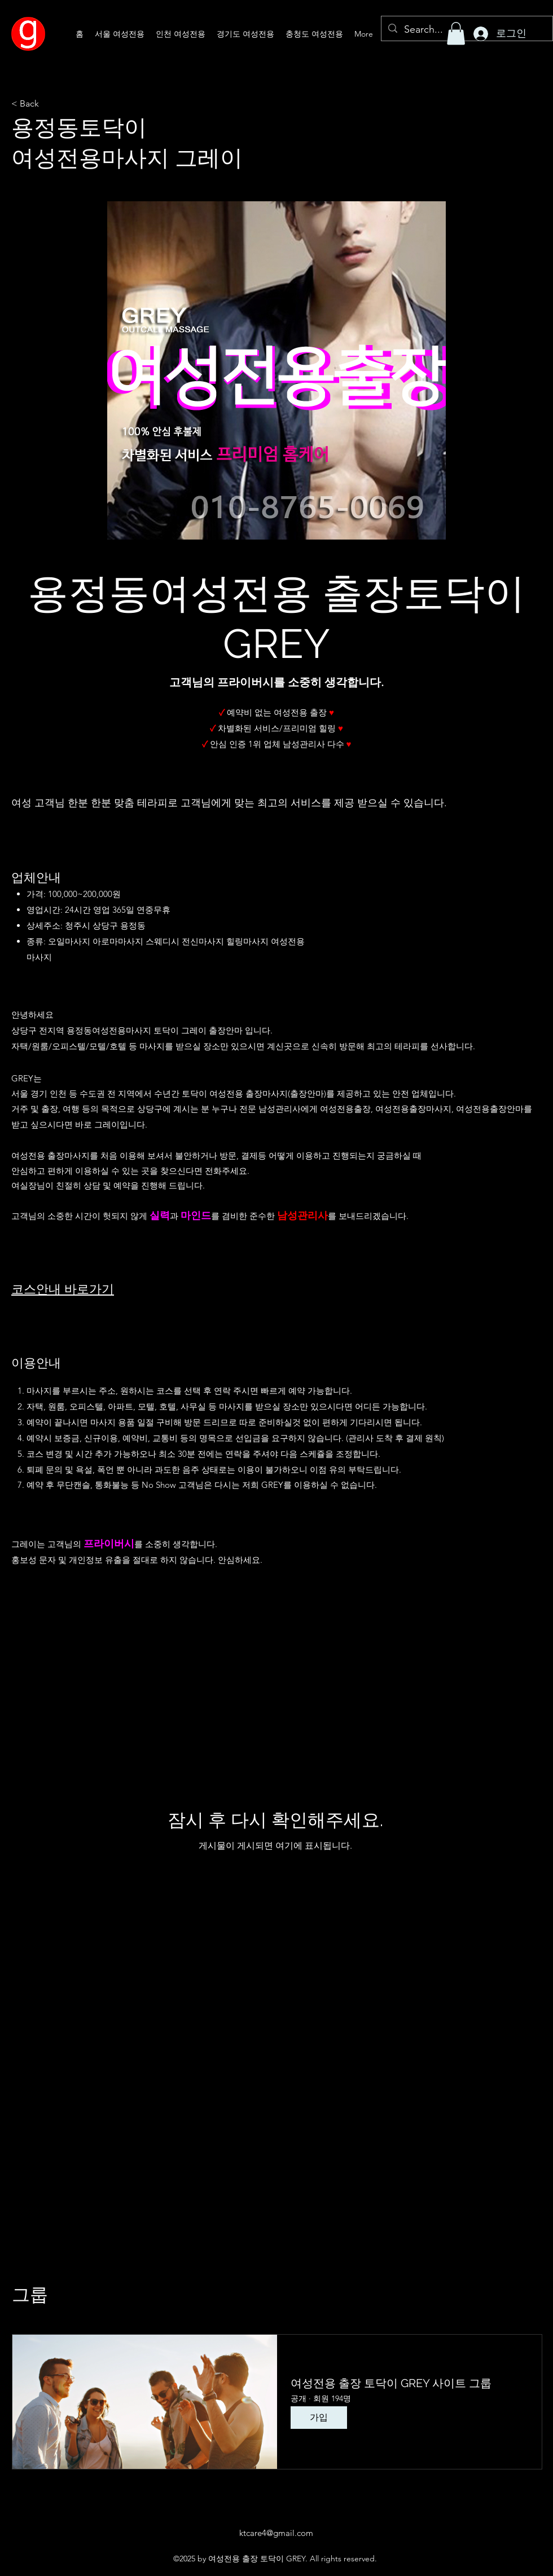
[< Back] (48, 104)
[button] (456, 33)
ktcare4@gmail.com (276, 2533)
